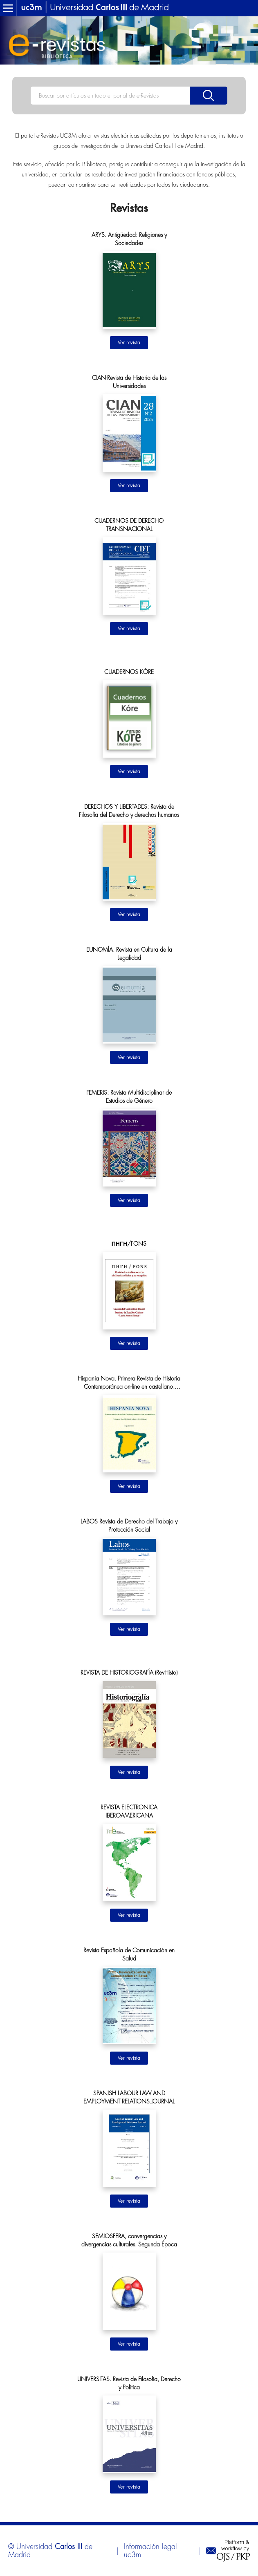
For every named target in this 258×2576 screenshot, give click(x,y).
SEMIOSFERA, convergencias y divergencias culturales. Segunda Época (129, 2240)
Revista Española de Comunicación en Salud (129, 1954)
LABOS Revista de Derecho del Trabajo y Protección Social (129, 1525)
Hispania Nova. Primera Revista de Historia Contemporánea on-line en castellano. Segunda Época (129, 1383)
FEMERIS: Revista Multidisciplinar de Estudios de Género (129, 1097)
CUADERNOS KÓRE (129, 672)
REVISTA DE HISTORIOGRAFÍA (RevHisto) (129, 1672)
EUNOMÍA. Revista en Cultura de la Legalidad (129, 954)
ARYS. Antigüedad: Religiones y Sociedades (129, 239)
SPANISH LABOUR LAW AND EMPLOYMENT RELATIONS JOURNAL (129, 2097)
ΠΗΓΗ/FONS (129, 1244)
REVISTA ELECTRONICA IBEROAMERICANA (129, 1811)
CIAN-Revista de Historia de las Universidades (129, 382)
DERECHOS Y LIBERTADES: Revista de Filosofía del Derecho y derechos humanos (129, 811)
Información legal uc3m (150, 2550)
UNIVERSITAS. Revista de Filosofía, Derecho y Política (129, 2383)
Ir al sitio (129, 342)
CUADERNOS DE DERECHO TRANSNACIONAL (129, 525)
